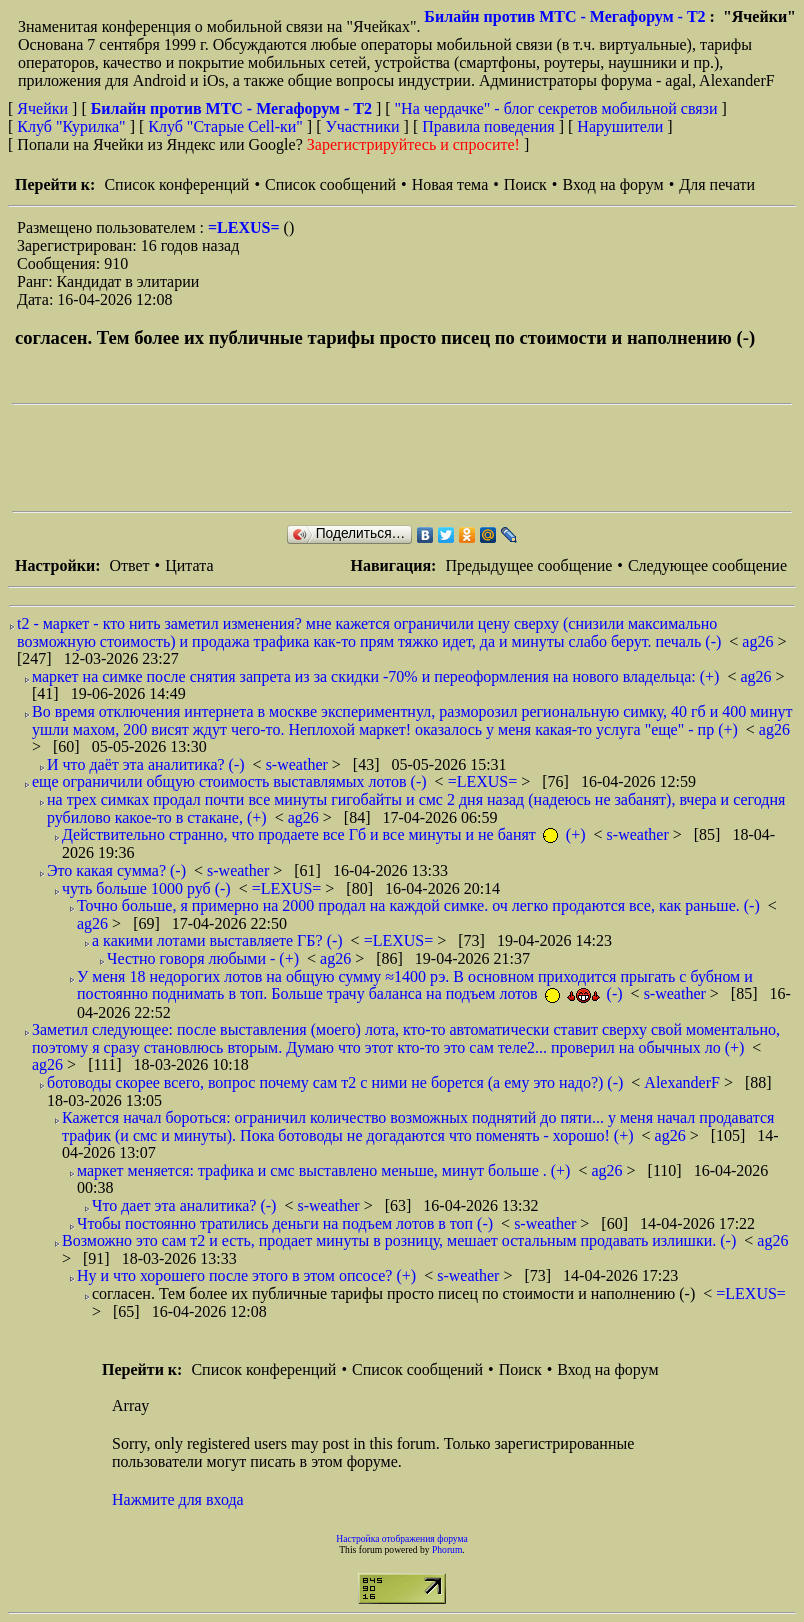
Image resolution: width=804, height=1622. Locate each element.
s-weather (299, 764)
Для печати (717, 184)
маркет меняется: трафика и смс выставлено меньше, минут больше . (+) (323, 1170)
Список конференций (176, 184)
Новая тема (450, 184)
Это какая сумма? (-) (116, 870)
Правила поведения (488, 126)
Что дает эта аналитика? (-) (184, 1205)
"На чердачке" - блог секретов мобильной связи (556, 108)
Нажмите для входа (178, 1499)
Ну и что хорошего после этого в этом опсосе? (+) (246, 1275)
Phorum (447, 1549)
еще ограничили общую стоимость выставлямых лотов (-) (229, 781)
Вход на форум (612, 184)
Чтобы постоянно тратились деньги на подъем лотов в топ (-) (285, 1223)
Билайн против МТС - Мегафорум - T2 (564, 16)
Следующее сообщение (707, 565)
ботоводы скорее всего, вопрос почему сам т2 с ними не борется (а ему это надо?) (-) (335, 1082)
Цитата (189, 565)
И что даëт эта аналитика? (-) (146, 764)
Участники (363, 126)
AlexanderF (684, 1082)
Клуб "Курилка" (71, 126)
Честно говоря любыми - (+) (203, 958)
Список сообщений (330, 184)
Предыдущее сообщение (528, 565)
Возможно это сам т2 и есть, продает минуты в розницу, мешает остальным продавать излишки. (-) (399, 1240)
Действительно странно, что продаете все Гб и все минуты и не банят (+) (324, 834)
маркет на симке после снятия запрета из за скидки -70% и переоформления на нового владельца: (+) (375, 676)
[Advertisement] (376, 458)
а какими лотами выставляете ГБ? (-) (217, 940)
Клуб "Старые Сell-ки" (225, 126)
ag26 (759, 641)
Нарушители (620, 126)
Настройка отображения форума (402, 1538)
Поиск (525, 184)
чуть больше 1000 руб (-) (146, 888)
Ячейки (44, 108)
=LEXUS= (246, 227)
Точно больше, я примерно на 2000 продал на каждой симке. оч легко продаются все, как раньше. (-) (418, 905)
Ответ (129, 565)
